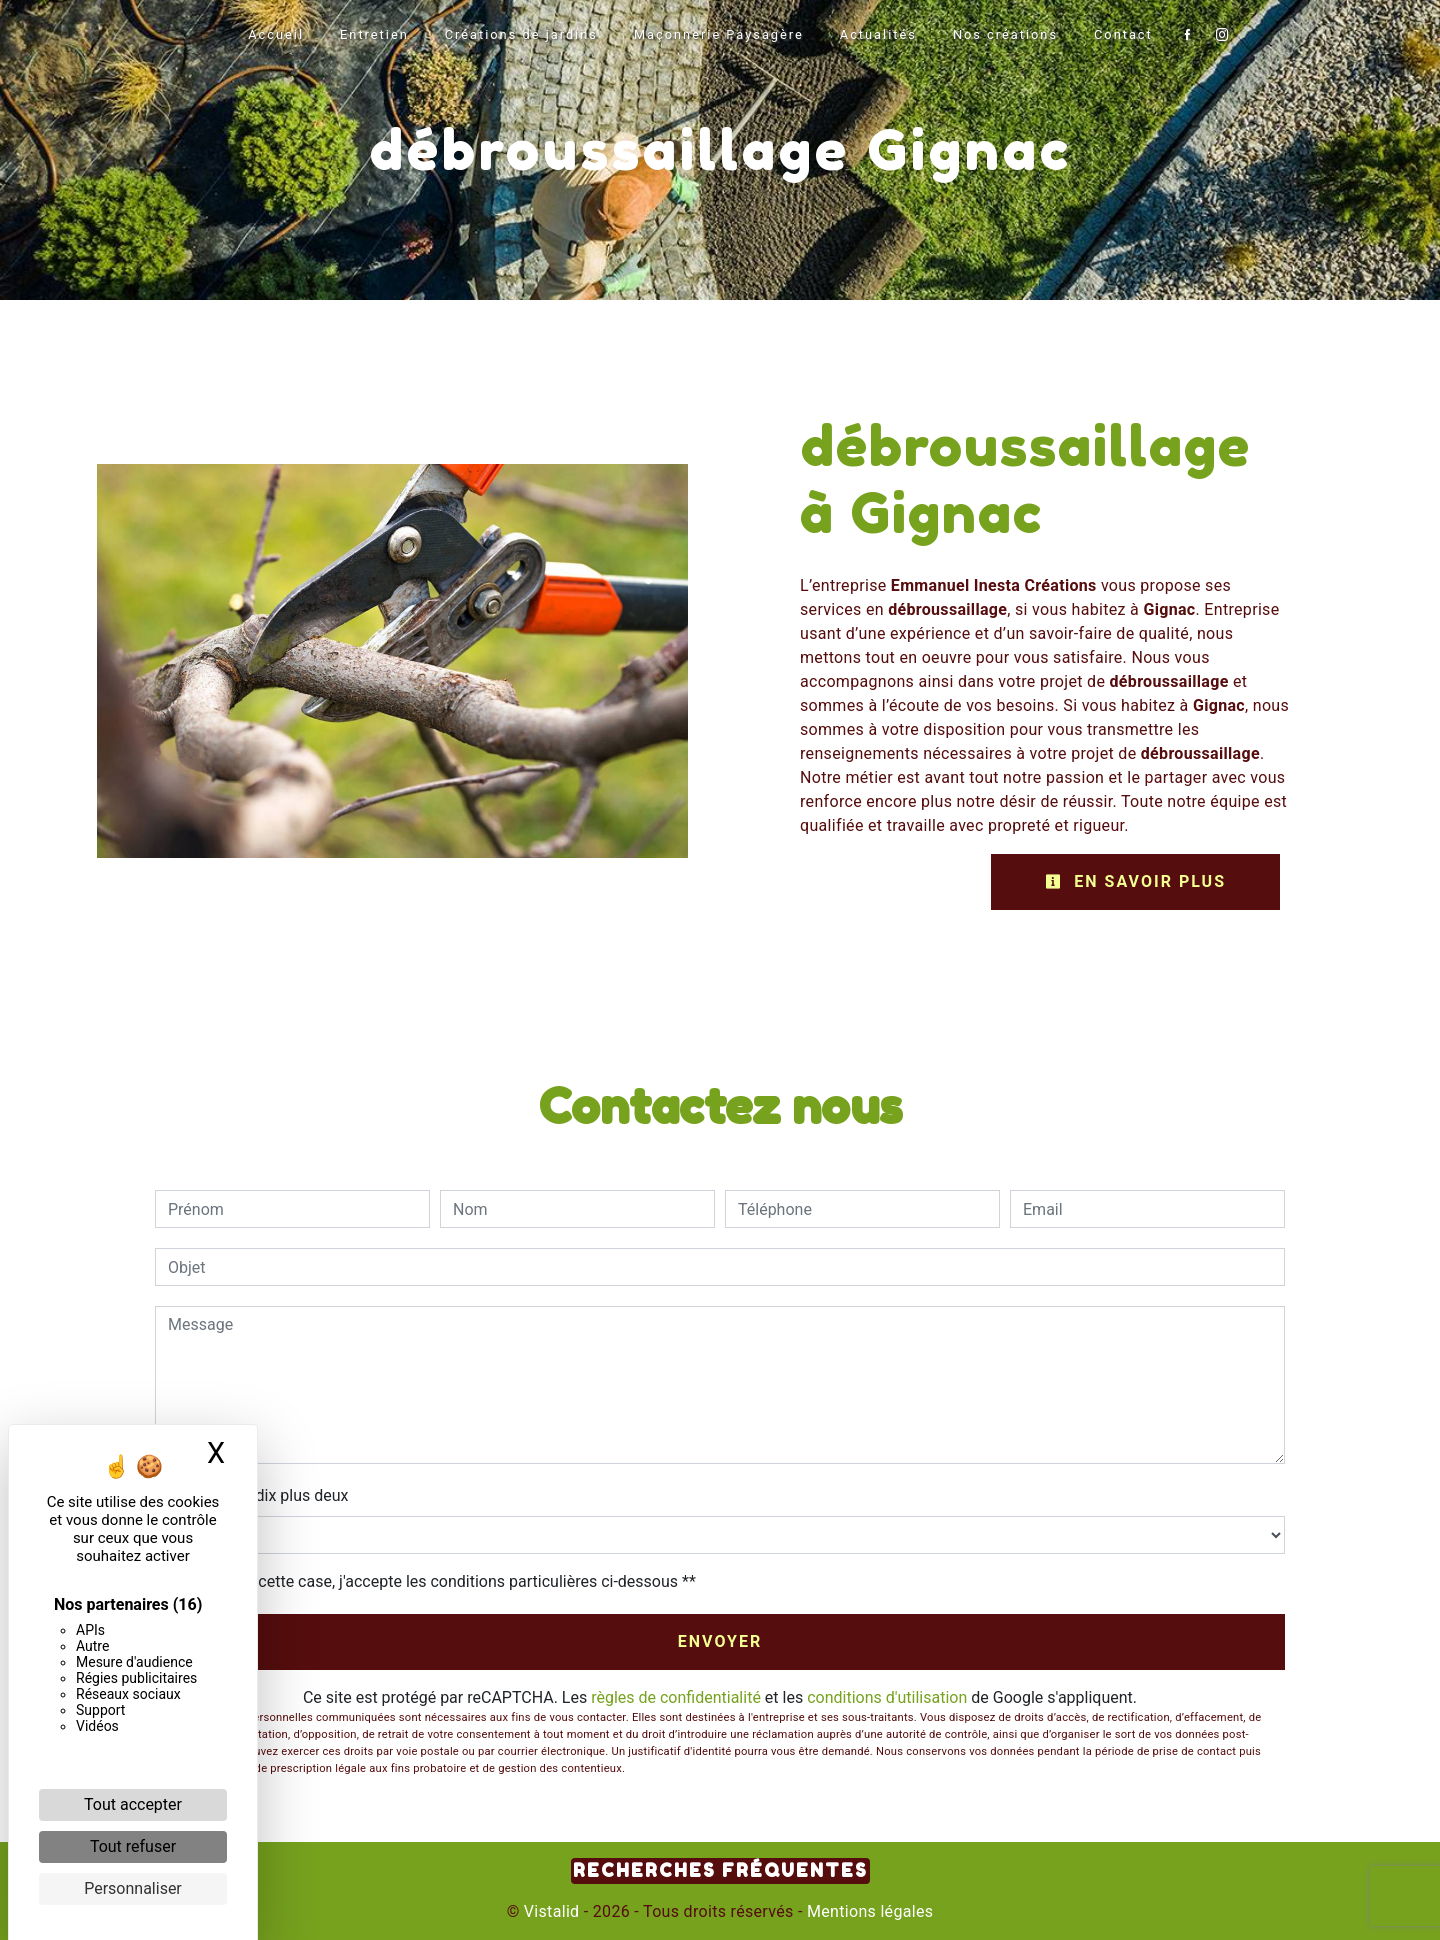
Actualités (878, 34)
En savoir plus (1135, 881)
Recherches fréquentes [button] (720, 1870)
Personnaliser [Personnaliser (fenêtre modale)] (133, 1888)
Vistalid (552, 1911)
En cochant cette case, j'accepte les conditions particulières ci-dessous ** (435, 1581)
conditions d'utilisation (887, 1697)
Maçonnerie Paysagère (719, 34)
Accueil (276, 34)
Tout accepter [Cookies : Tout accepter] (133, 1804)
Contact (1123, 34)
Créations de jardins (521, 34)
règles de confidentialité (676, 1697)
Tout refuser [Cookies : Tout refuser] (133, 1846)
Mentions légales (868, 1911)
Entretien (374, 34)
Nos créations (1005, 34)
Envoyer (720, 1641)
